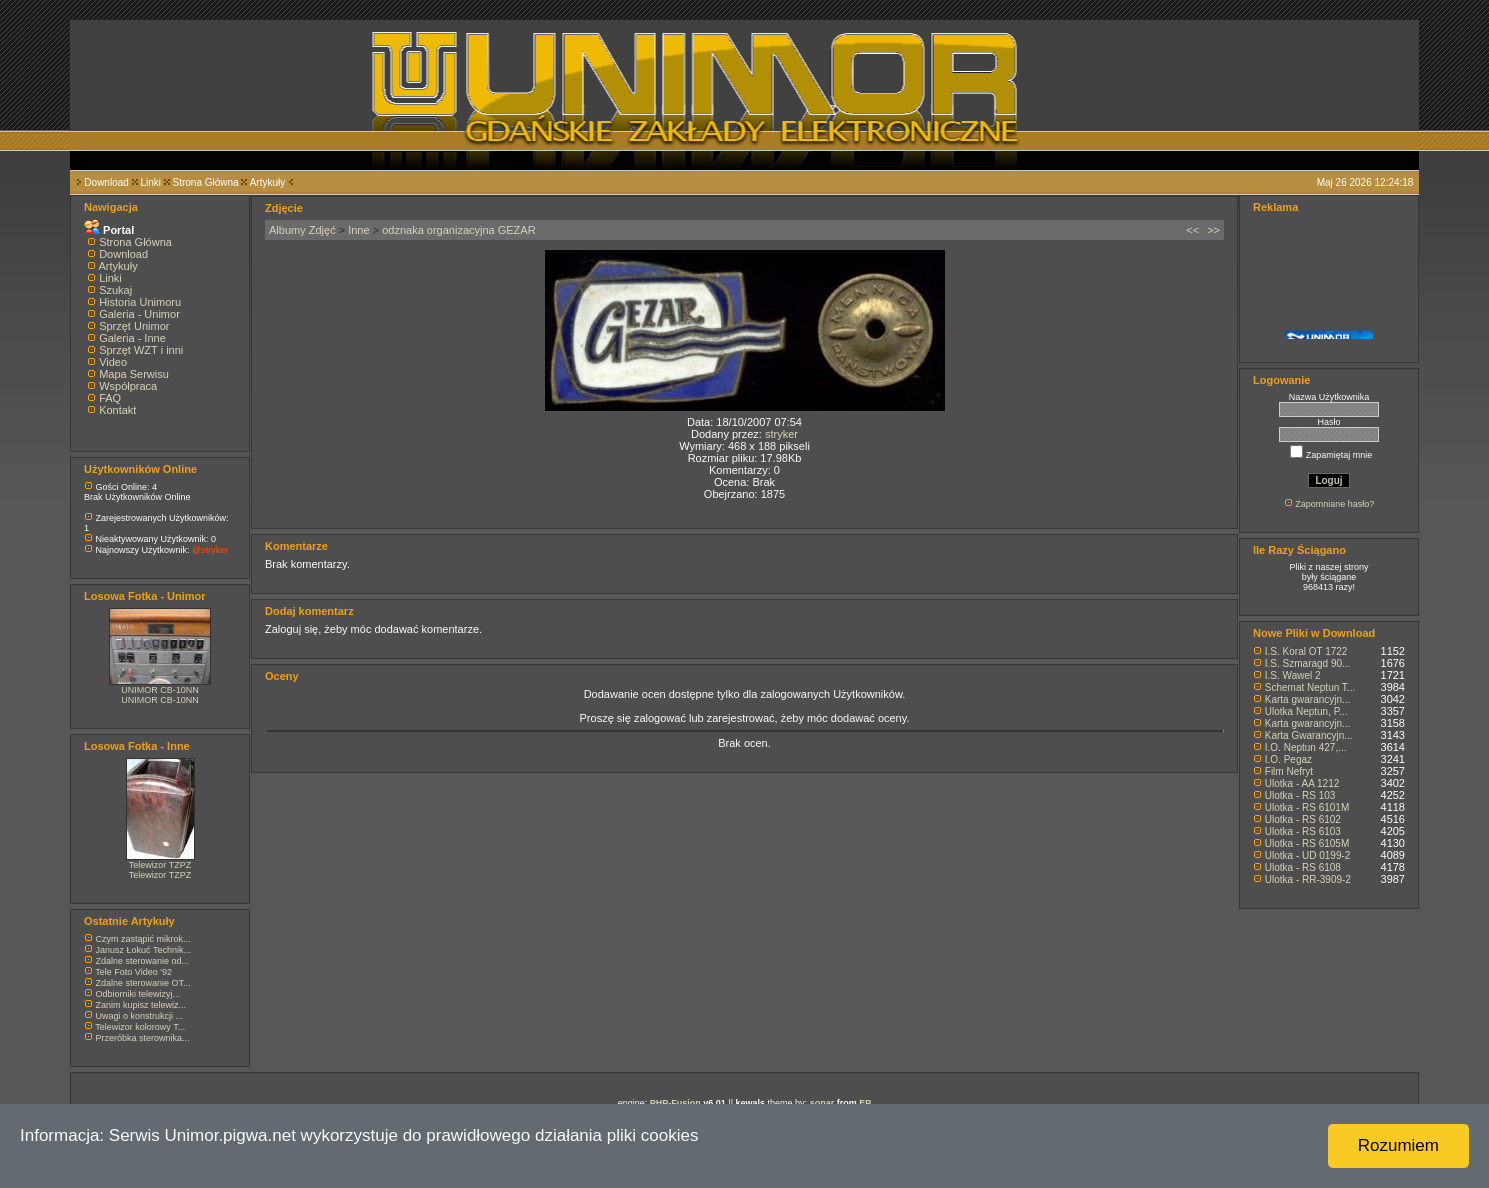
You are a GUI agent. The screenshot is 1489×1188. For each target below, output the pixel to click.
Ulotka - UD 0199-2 (1308, 855)
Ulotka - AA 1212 (1302, 783)
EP (865, 1103)
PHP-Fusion (675, 1103)
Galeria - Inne (132, 338)
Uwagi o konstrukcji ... (140, 1016)
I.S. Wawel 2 (1293, 675)
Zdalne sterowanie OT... (143, 983)
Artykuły (268, 182)
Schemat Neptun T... (1310, 687)
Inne (358, 230)
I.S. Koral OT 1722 (1306, 651)
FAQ (110, 398)
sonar (822, 1103)
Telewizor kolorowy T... (140, 1027)
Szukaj (115, 290)
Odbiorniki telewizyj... (138, 994)
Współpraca (128, 386)
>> (1213, 230)
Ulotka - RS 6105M (1307, 843)
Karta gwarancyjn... (1308, 699)
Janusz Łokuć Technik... (143, 950)
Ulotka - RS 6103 (1303, 831)
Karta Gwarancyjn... (1309, 735)
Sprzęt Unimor (134, 326)
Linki (150, 182)
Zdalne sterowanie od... (143, 961)
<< (1192, 230)
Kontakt (117, 410)
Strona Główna (206, 182)
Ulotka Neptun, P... (1306, 711)
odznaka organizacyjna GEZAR (458, 230)
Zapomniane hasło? (1334, 504)
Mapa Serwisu (134, 374)
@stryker (210, 550)
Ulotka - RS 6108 (1303, 867)
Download (106, 182)
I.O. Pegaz (1288, 759)
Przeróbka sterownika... (143, 1038)
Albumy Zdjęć (302, 230)
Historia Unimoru (140, 302)
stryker (781, 434)
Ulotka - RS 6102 (1303, 819)
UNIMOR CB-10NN (160, 690)
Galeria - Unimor (139, 314)
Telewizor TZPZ (160, 865)
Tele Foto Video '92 (133, 972)
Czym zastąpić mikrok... (143, 939)
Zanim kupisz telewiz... (141, 1005)
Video (113, 362)
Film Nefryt (1289, 771)
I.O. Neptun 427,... (1306, 747)
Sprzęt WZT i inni (141, 350)
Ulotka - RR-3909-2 (1308, 879)
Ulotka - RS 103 (1300, 795)
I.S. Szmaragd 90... (1308, 663)
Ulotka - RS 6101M (1307, 807)
